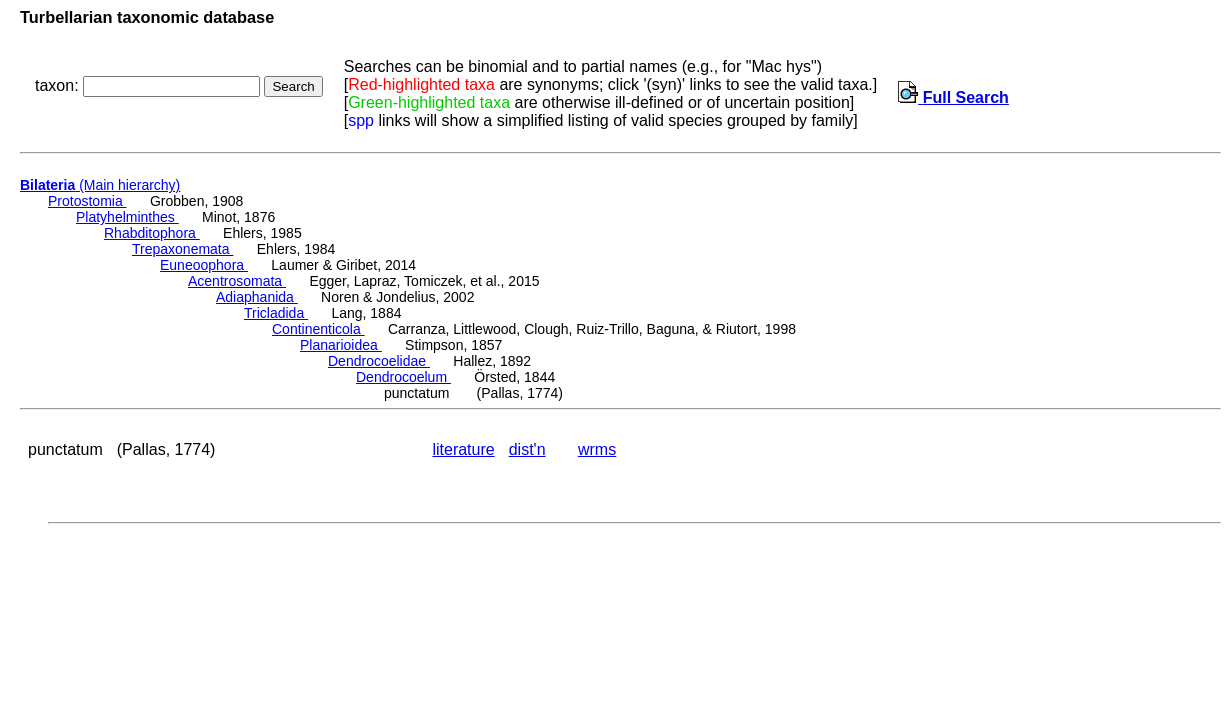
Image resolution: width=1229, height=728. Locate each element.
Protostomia (87, 201)
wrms (597, 449)
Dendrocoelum (403, 377)
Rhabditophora (152, 233)
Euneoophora (204, 265)
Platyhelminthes (127, 217)
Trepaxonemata (182, 249)
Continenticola (318, 329)
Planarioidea (341, 345)
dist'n (527, 449)
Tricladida (276, 313)
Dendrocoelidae (379, 361)
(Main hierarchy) (100, 185)
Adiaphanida (257, 297)
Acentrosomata (237, 281)
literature (463, 449)
